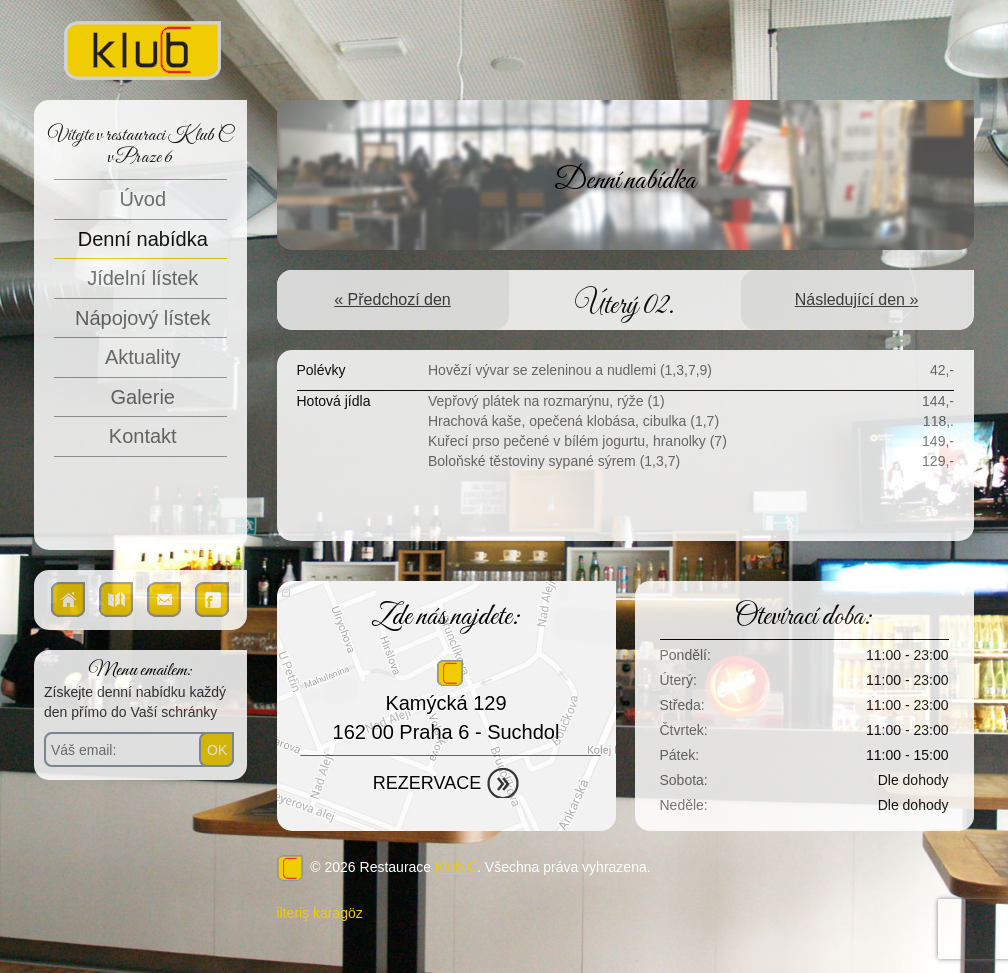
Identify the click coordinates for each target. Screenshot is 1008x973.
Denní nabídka (143, 239)
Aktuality (143, 357)
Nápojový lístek (143, 318)
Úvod (142, 199)
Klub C (456, 867)
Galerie (143, 397)
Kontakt (143, 436)
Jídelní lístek (142, 278)
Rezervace (427, 783)
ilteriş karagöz (320, 913)
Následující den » (857, 299)
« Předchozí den (392, 299)
